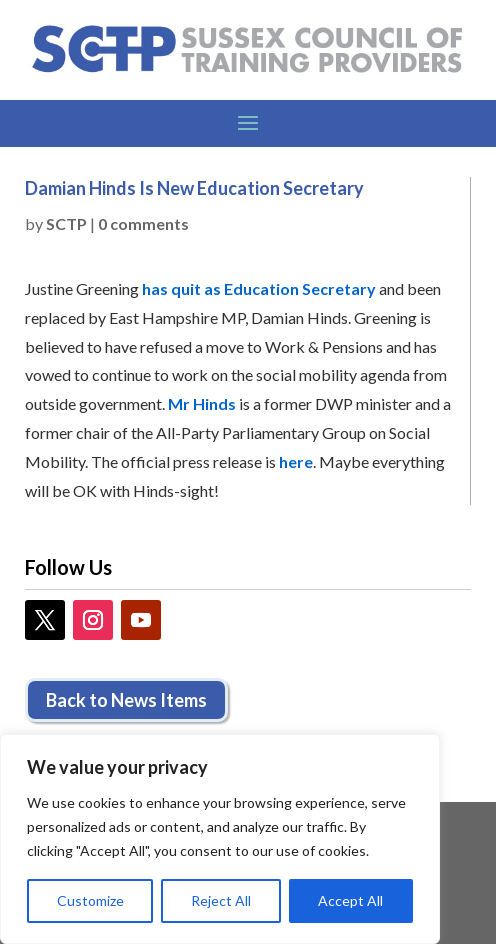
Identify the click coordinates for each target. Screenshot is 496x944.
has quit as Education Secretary (259, 288)
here (296, 461)
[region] (220, 839)
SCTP (66, 223)
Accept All (350, 900)
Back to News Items (126, 700)
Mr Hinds (202, 403)
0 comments (143, 223)
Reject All (221, 900)
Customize (90, 900)
